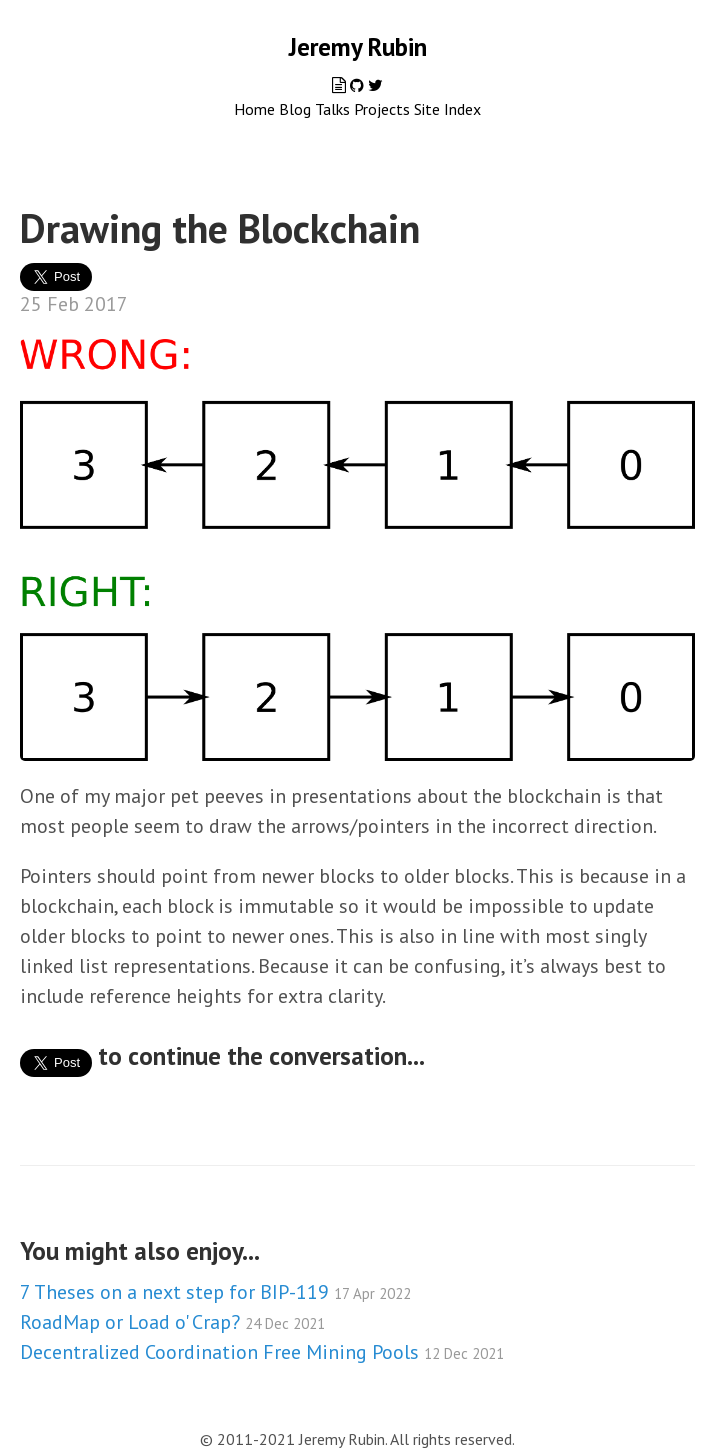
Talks (332, 109)
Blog (295, 109)
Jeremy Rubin (358, 47)
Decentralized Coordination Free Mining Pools (262, 1352)
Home (254, 109)
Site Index (447, 109)
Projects (382, 109)
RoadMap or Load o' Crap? (172, 1322)
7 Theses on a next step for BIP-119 (215, 1292)
